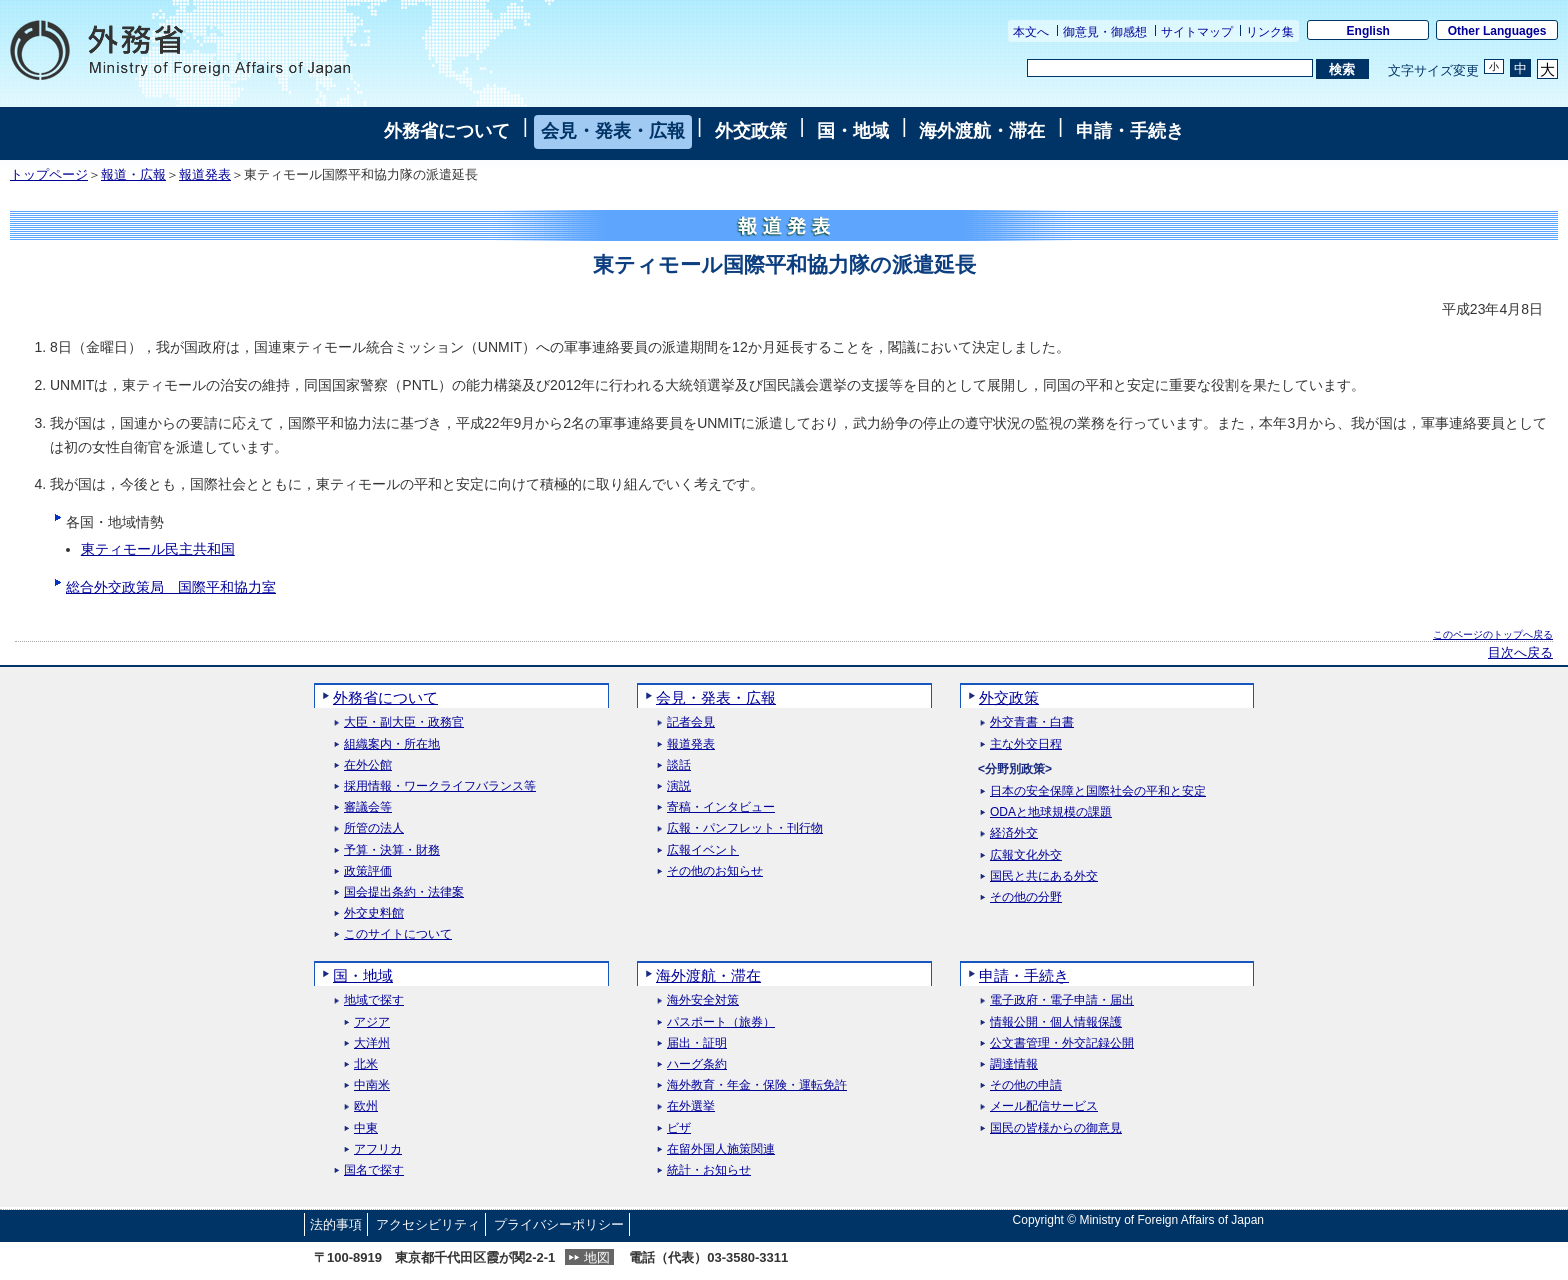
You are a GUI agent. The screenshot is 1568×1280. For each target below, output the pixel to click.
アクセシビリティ (428, 1224)
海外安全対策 (703, 1000)
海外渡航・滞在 (982, 131)
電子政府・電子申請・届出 (1062, 1000)
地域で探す (374, 1000)
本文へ (1031, 32)
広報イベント (703, 850)
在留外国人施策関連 (721, 1149)
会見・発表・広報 (613, 131)
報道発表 (205, 175)
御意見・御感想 (1105, 32)
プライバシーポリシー (559, 1224)
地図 (597, 1257)
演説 (679, 786)
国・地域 (853, 131)
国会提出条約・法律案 (404, 892)
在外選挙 (691, 1106)
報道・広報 (133, 175)
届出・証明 (697, 1043)
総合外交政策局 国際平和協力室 (171, 587)
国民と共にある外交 (1044, 876)
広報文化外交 (1026, 855)
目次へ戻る (1520, 653)
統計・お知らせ (709, 1170)
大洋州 (372, 1043)
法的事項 (336, 1224)
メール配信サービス (1044, 1106)
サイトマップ (1197, 32)
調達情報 (1014, 1064)
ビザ (679, 1128)
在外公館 (368, 765)
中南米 (372, 1085)
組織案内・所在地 (392, 744)
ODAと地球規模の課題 (1051, 812)
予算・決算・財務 (392, 850)
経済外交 (1014, 833)
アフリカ (378, 1149)
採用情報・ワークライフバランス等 (440, 786)
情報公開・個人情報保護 (1056, 1022)
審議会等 (368, 807)
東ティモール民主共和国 (158, 549)
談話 (679, 765)
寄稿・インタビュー (721, 807)
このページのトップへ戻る (1493, 634)
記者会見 (691, 722)
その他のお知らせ (715, 871)
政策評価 (368, 871)
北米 (366, 1064)
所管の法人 (374, 828)
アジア (372, 1022)
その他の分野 (1026, 897)
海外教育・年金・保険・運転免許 (757, 1085)
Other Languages (1497, 31)
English (1368, 31)
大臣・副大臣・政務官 (404, 722)
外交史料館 (374, 913)
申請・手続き (1130, 131)
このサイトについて (398, 934)
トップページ (49, 175)
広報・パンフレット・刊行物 (745, 828)
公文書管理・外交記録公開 (1062, 1043)
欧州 (366, 1106)
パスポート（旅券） (721, 1022)
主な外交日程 (1026, 744)
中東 (366, 1128)
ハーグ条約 (697, 1064)
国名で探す (374, 1170)
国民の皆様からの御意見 (1056, 1128)
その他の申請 (1026, 1085)
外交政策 (751, 131)
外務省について (447, 131)
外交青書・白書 (1032, 722)
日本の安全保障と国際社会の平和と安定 (1098, 791)
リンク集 (1270, 32)
